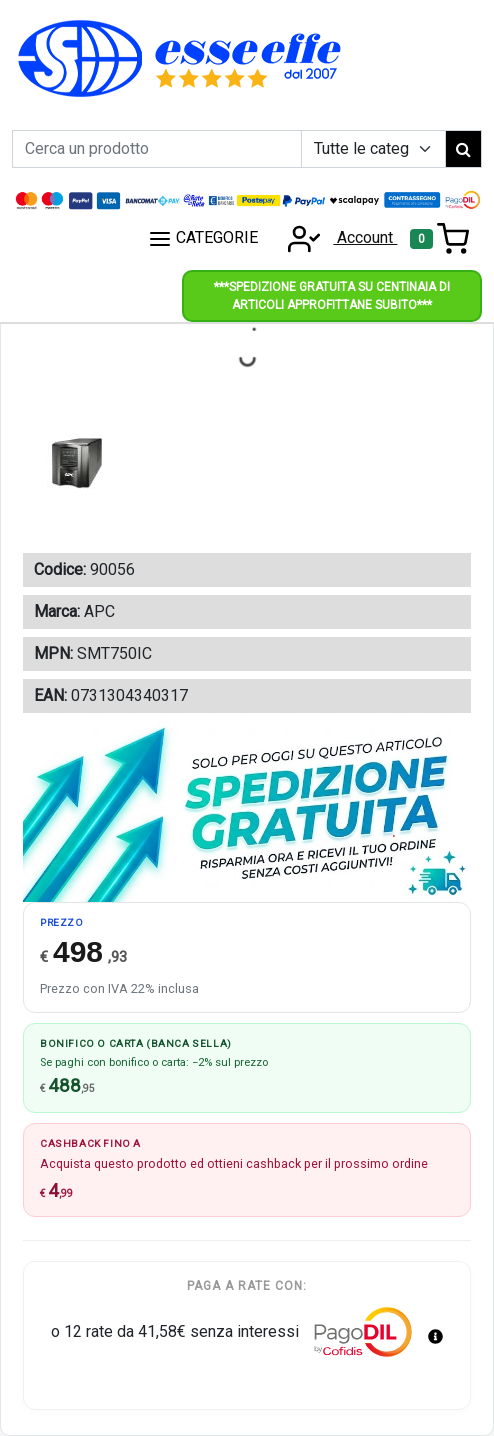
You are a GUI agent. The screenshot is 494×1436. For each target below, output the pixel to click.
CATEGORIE (203, 239)
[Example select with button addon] (373, 149)
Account (336, 237)
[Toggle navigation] (439, 239)
